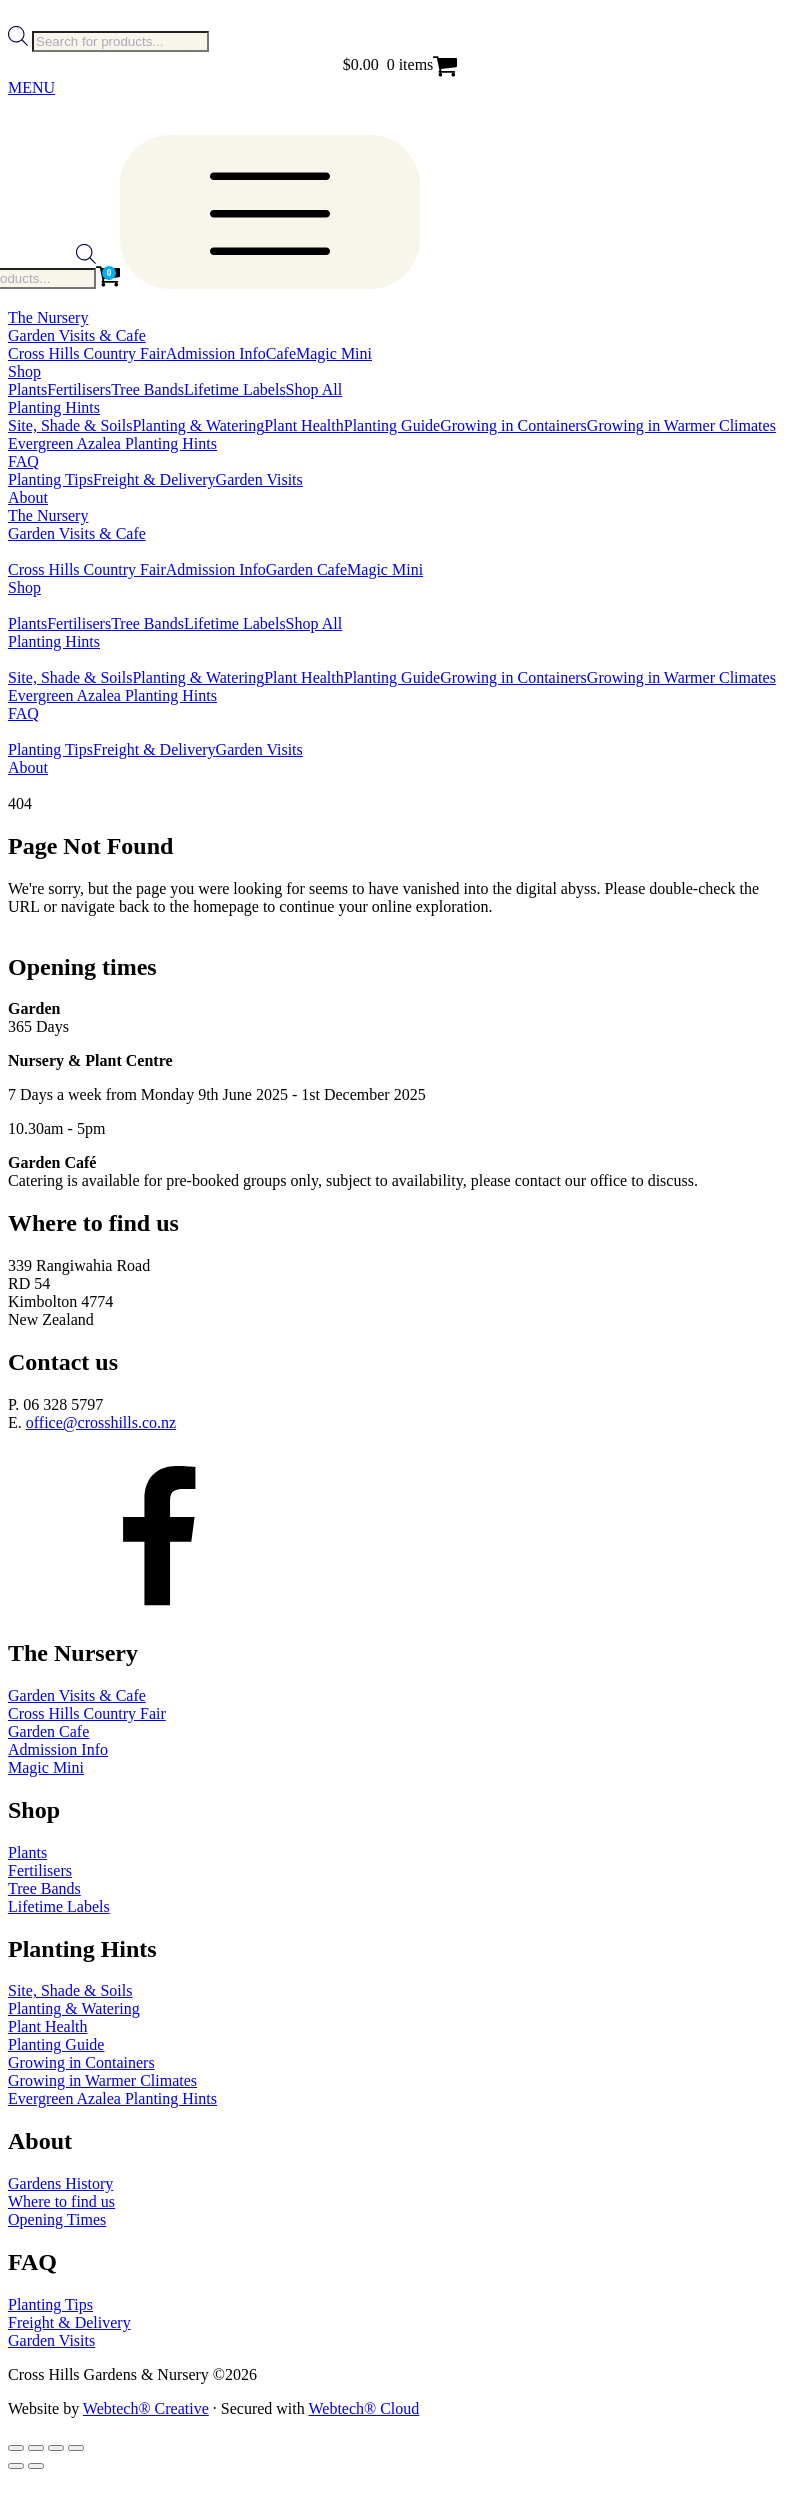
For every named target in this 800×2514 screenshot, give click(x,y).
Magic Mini (334, 353)
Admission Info (216, 353)
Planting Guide (392, 425)
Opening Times (57, 2219)
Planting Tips (50, 479)
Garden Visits (259, 479)
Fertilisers (79, 389)
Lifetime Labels (235, 389)
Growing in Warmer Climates (681, 425)
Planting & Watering (198, 425)
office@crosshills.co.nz (101, 1422)
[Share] (56, 2448)
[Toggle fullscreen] (36, 2448)
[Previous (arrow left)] (16, 2466)
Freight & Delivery (154, 479)
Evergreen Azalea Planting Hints (112, 443)
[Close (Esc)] (76, 2448)
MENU (31, 87)
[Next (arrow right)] (36, 2466)
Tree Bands (147, 389)
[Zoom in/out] (16, 2448)
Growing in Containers (513, 425)
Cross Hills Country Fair (87, 353)
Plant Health (304, 425)
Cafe (281, 353)
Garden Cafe (306, 569)
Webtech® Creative (146, 2408)
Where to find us (61, 2201)
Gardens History (60, 2183)
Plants (27, 389)
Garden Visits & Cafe (77, 1695)
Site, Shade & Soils (70, 425)
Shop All (314, 389)
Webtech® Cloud (363, 2408)
